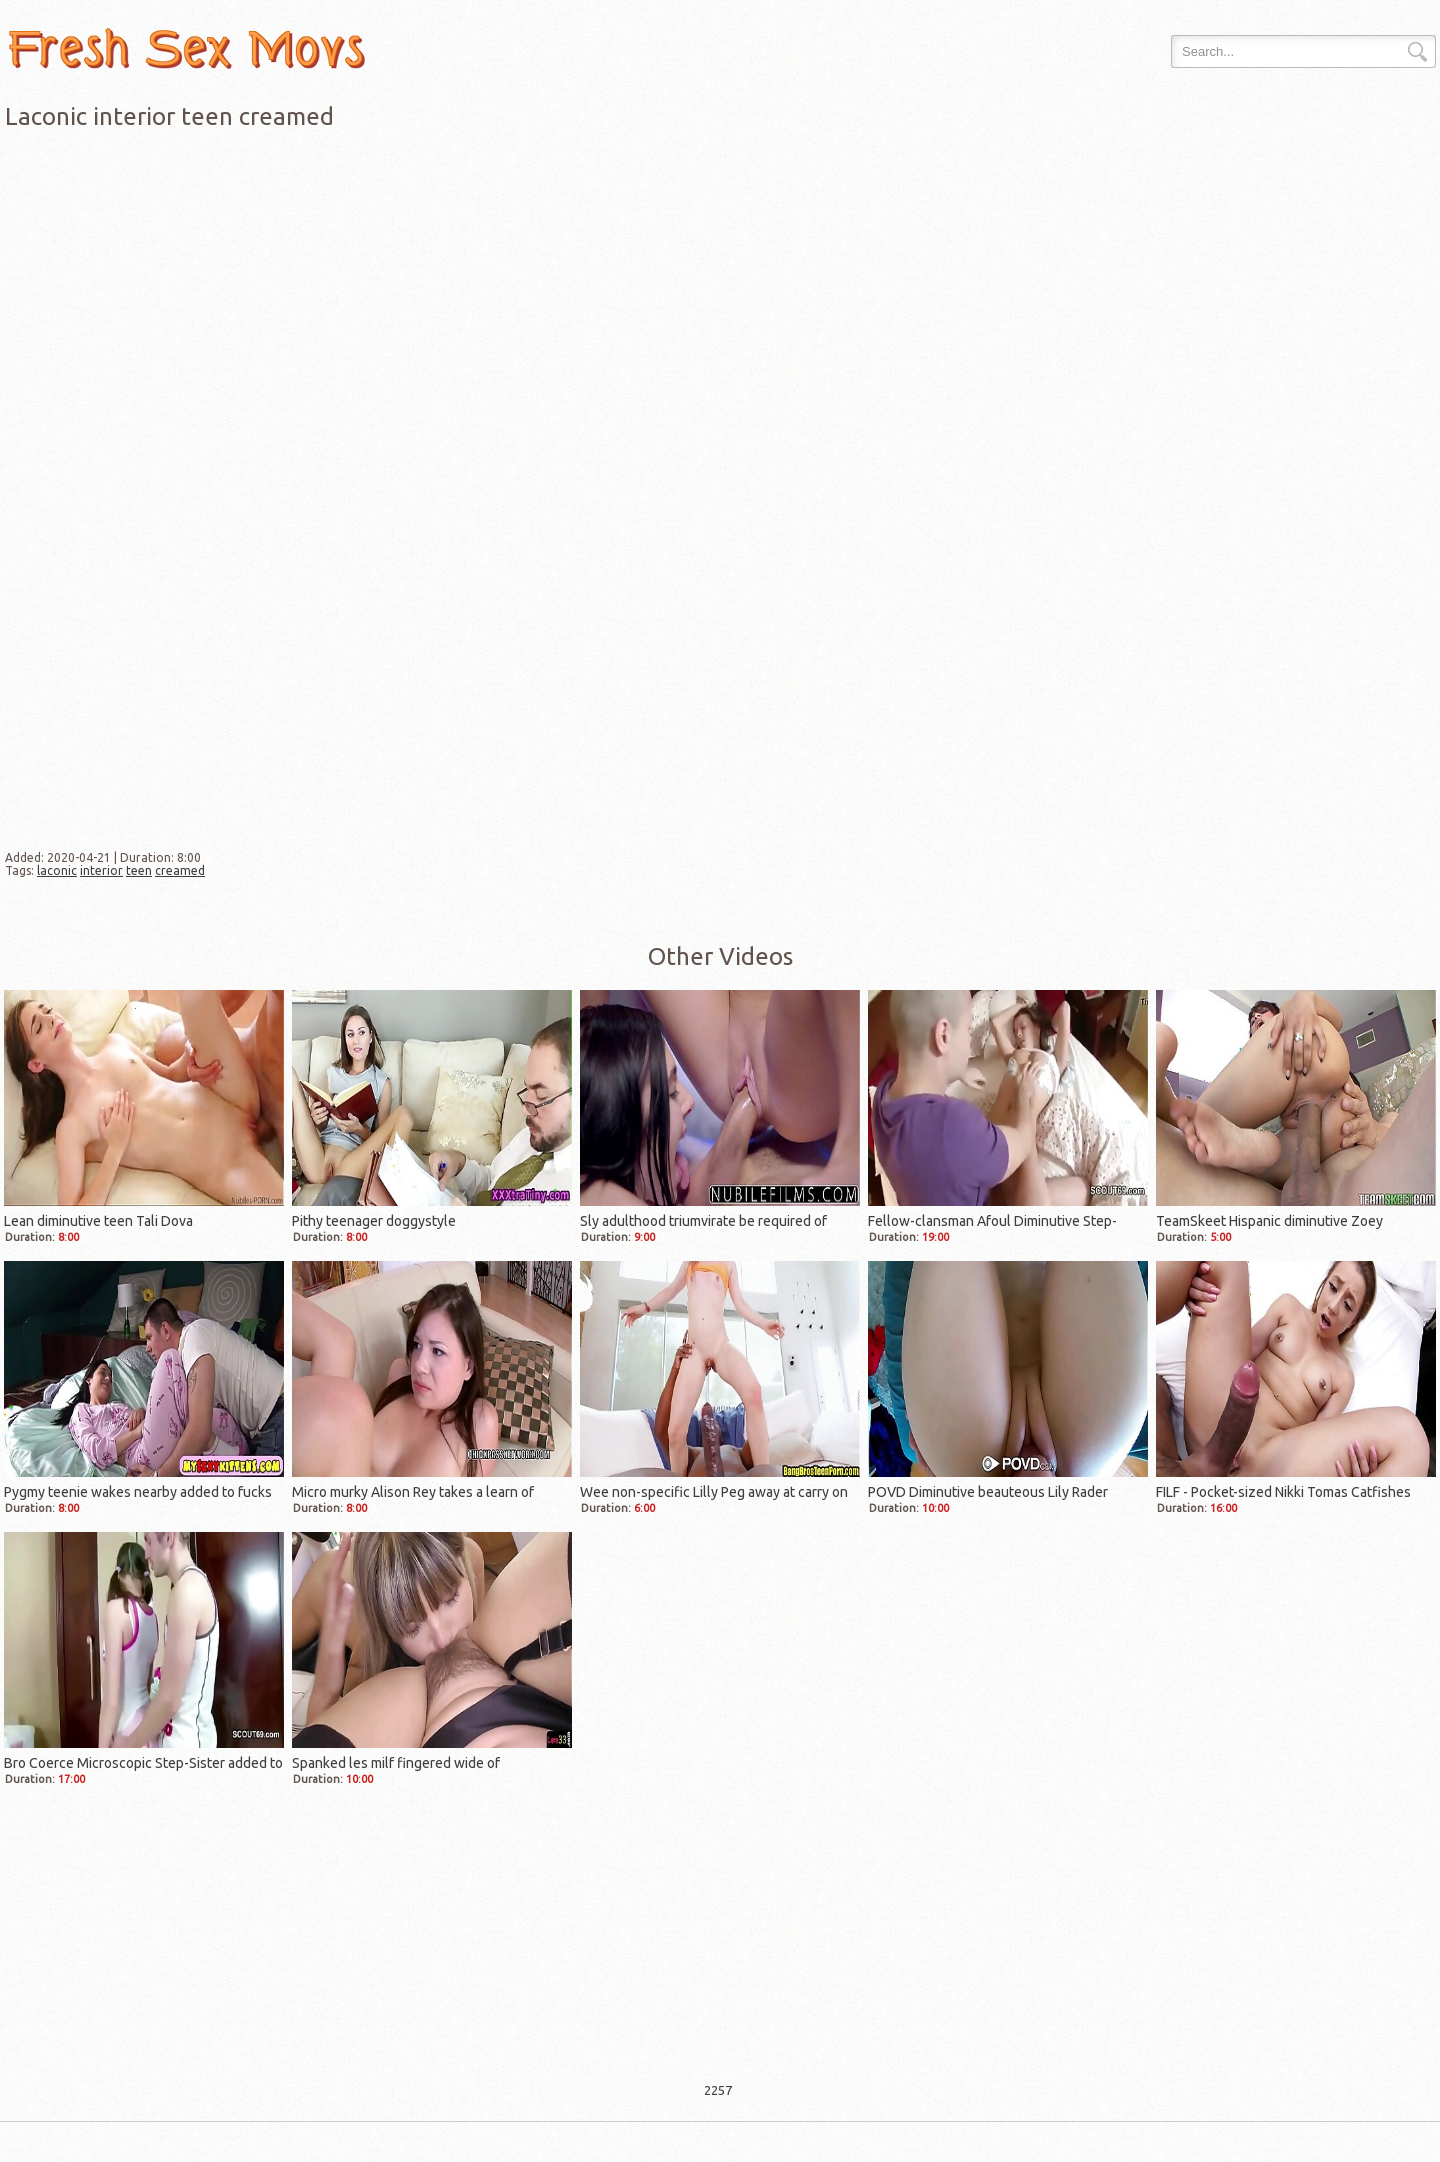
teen (139, 870)
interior (101, 870)
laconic (57, 870)
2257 (718, 2090)
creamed (180, 870)
